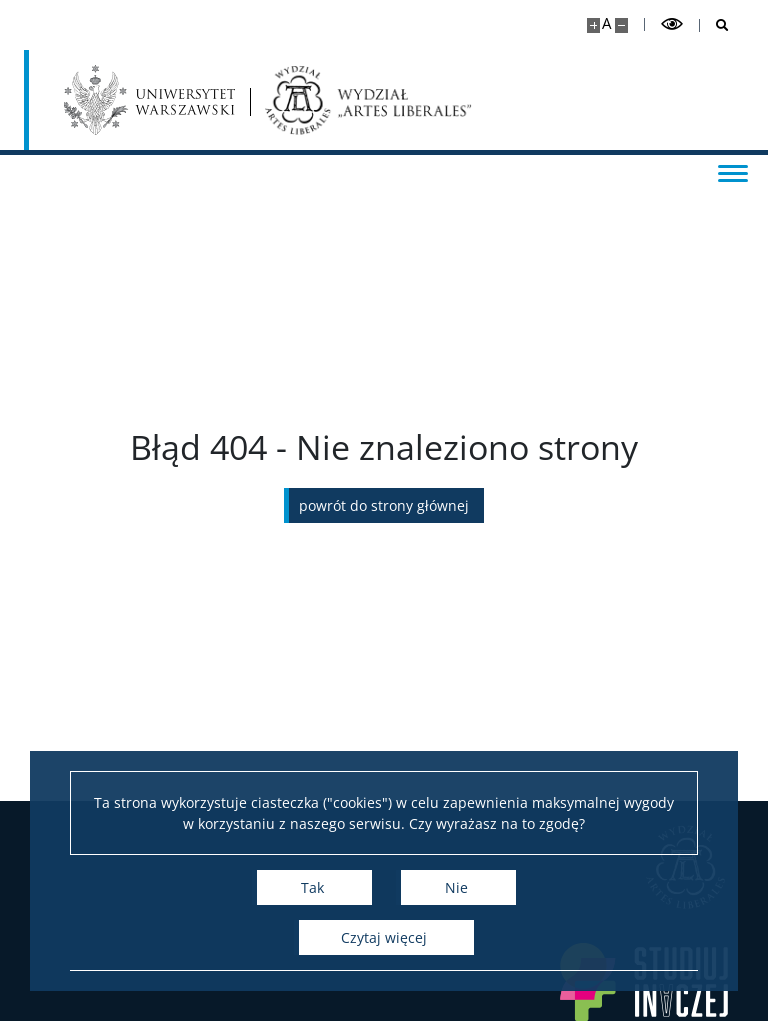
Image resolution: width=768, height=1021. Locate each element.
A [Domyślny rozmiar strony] (606, 23)
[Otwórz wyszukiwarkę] (714, 25)
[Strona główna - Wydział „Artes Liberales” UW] (368, 100)
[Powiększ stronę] (593, 25)
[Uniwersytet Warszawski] (149, 100)
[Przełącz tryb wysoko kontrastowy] (672, 24)
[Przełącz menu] (733, 172)
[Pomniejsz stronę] (621, 25)
